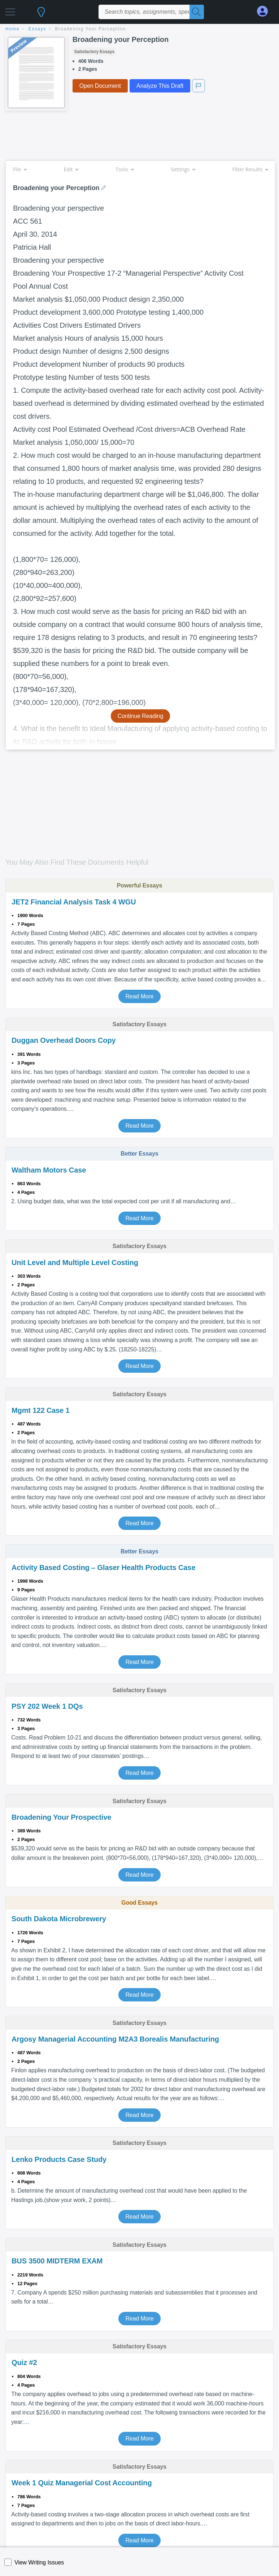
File (19, 169)
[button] (10, 10)
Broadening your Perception (90, 28)
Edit (71, 169)
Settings (183, 169)
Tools (124, 169)
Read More (139, 996)
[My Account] (265, 11)
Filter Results (250, 169)
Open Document (100, 86)
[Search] (196, 12)
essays (37, 28)
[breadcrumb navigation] (139, 29)
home (12, 28)
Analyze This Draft (159, 86)
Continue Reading (141, 716)
